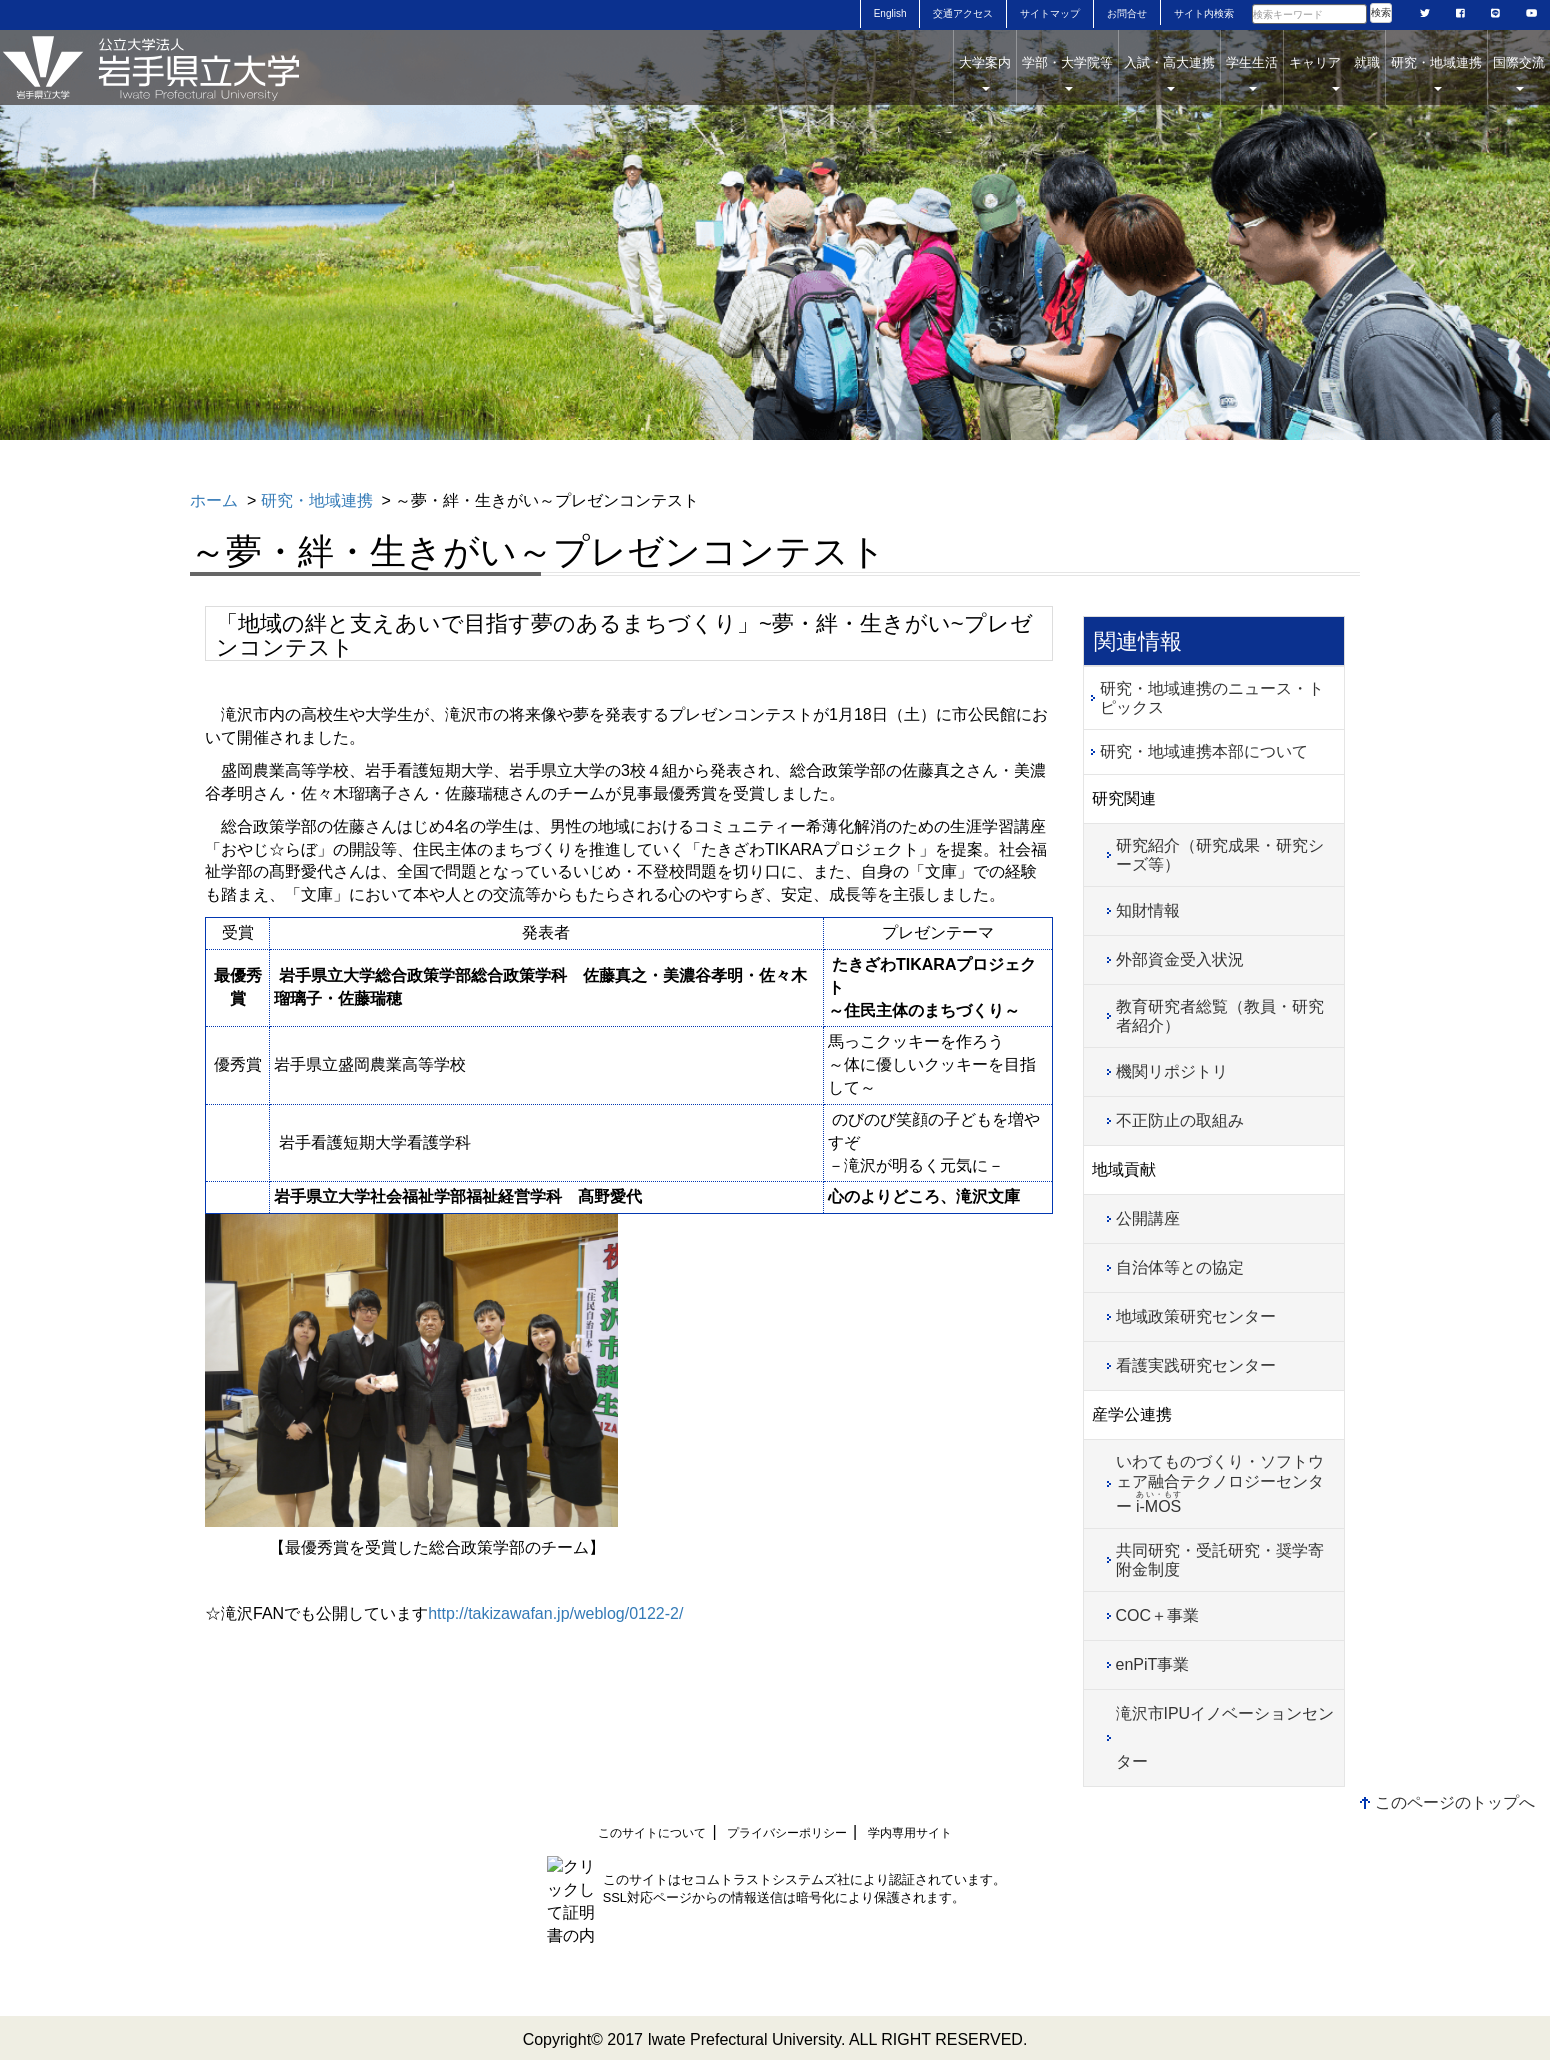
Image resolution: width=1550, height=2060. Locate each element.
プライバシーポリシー (787, 1833)
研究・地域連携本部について (1204, 751)
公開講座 (1148, 1218)
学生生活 (1252, 73)
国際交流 (1519, 73)
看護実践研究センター (1196, 1365)
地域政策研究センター (1196, 1316)
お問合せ (1127, 13)
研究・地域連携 (1436, 73)
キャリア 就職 (1334, 73)
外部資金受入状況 (1180, 959)
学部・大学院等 (1067, 73)
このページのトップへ (1455, 1802)
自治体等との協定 (1180, 1267)
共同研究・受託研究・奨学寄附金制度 (1220, 1560)
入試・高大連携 (1169, 73)
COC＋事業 (1158, 1615)
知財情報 (1148, 910)
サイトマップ (1050, 13)
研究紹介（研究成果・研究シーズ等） (1220, 855)
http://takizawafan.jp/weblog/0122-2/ (555, 1613)
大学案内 (985, 73)
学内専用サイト (910, 1833)
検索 (1381, 12)
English (890, 13)
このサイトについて (652, 1833)
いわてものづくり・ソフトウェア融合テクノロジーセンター (1220, 1483)
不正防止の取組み (1180, 1120)
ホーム (214, 500)
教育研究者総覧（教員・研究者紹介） (1220, 1016)
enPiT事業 (1153, 1664)
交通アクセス (963, 13)
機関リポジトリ (1172, 1071)
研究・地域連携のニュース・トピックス (1212, 698)
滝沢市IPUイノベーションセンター (1225, 1737)
